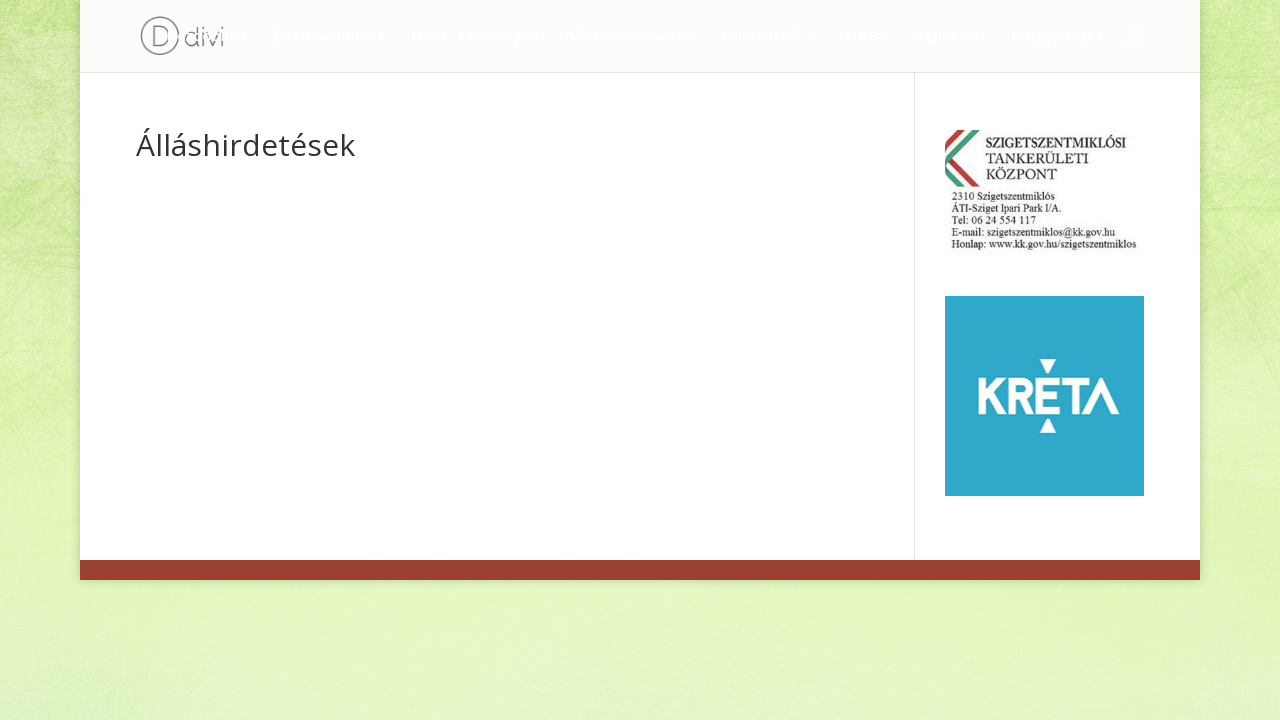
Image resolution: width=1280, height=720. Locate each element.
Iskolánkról (760, 36)
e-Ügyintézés (1057, 36)
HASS (867, 36)
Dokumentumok (329, 36)
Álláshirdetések (619, 36)
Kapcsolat (950, 36)
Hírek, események (475, 36)
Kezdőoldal (207, 36)
